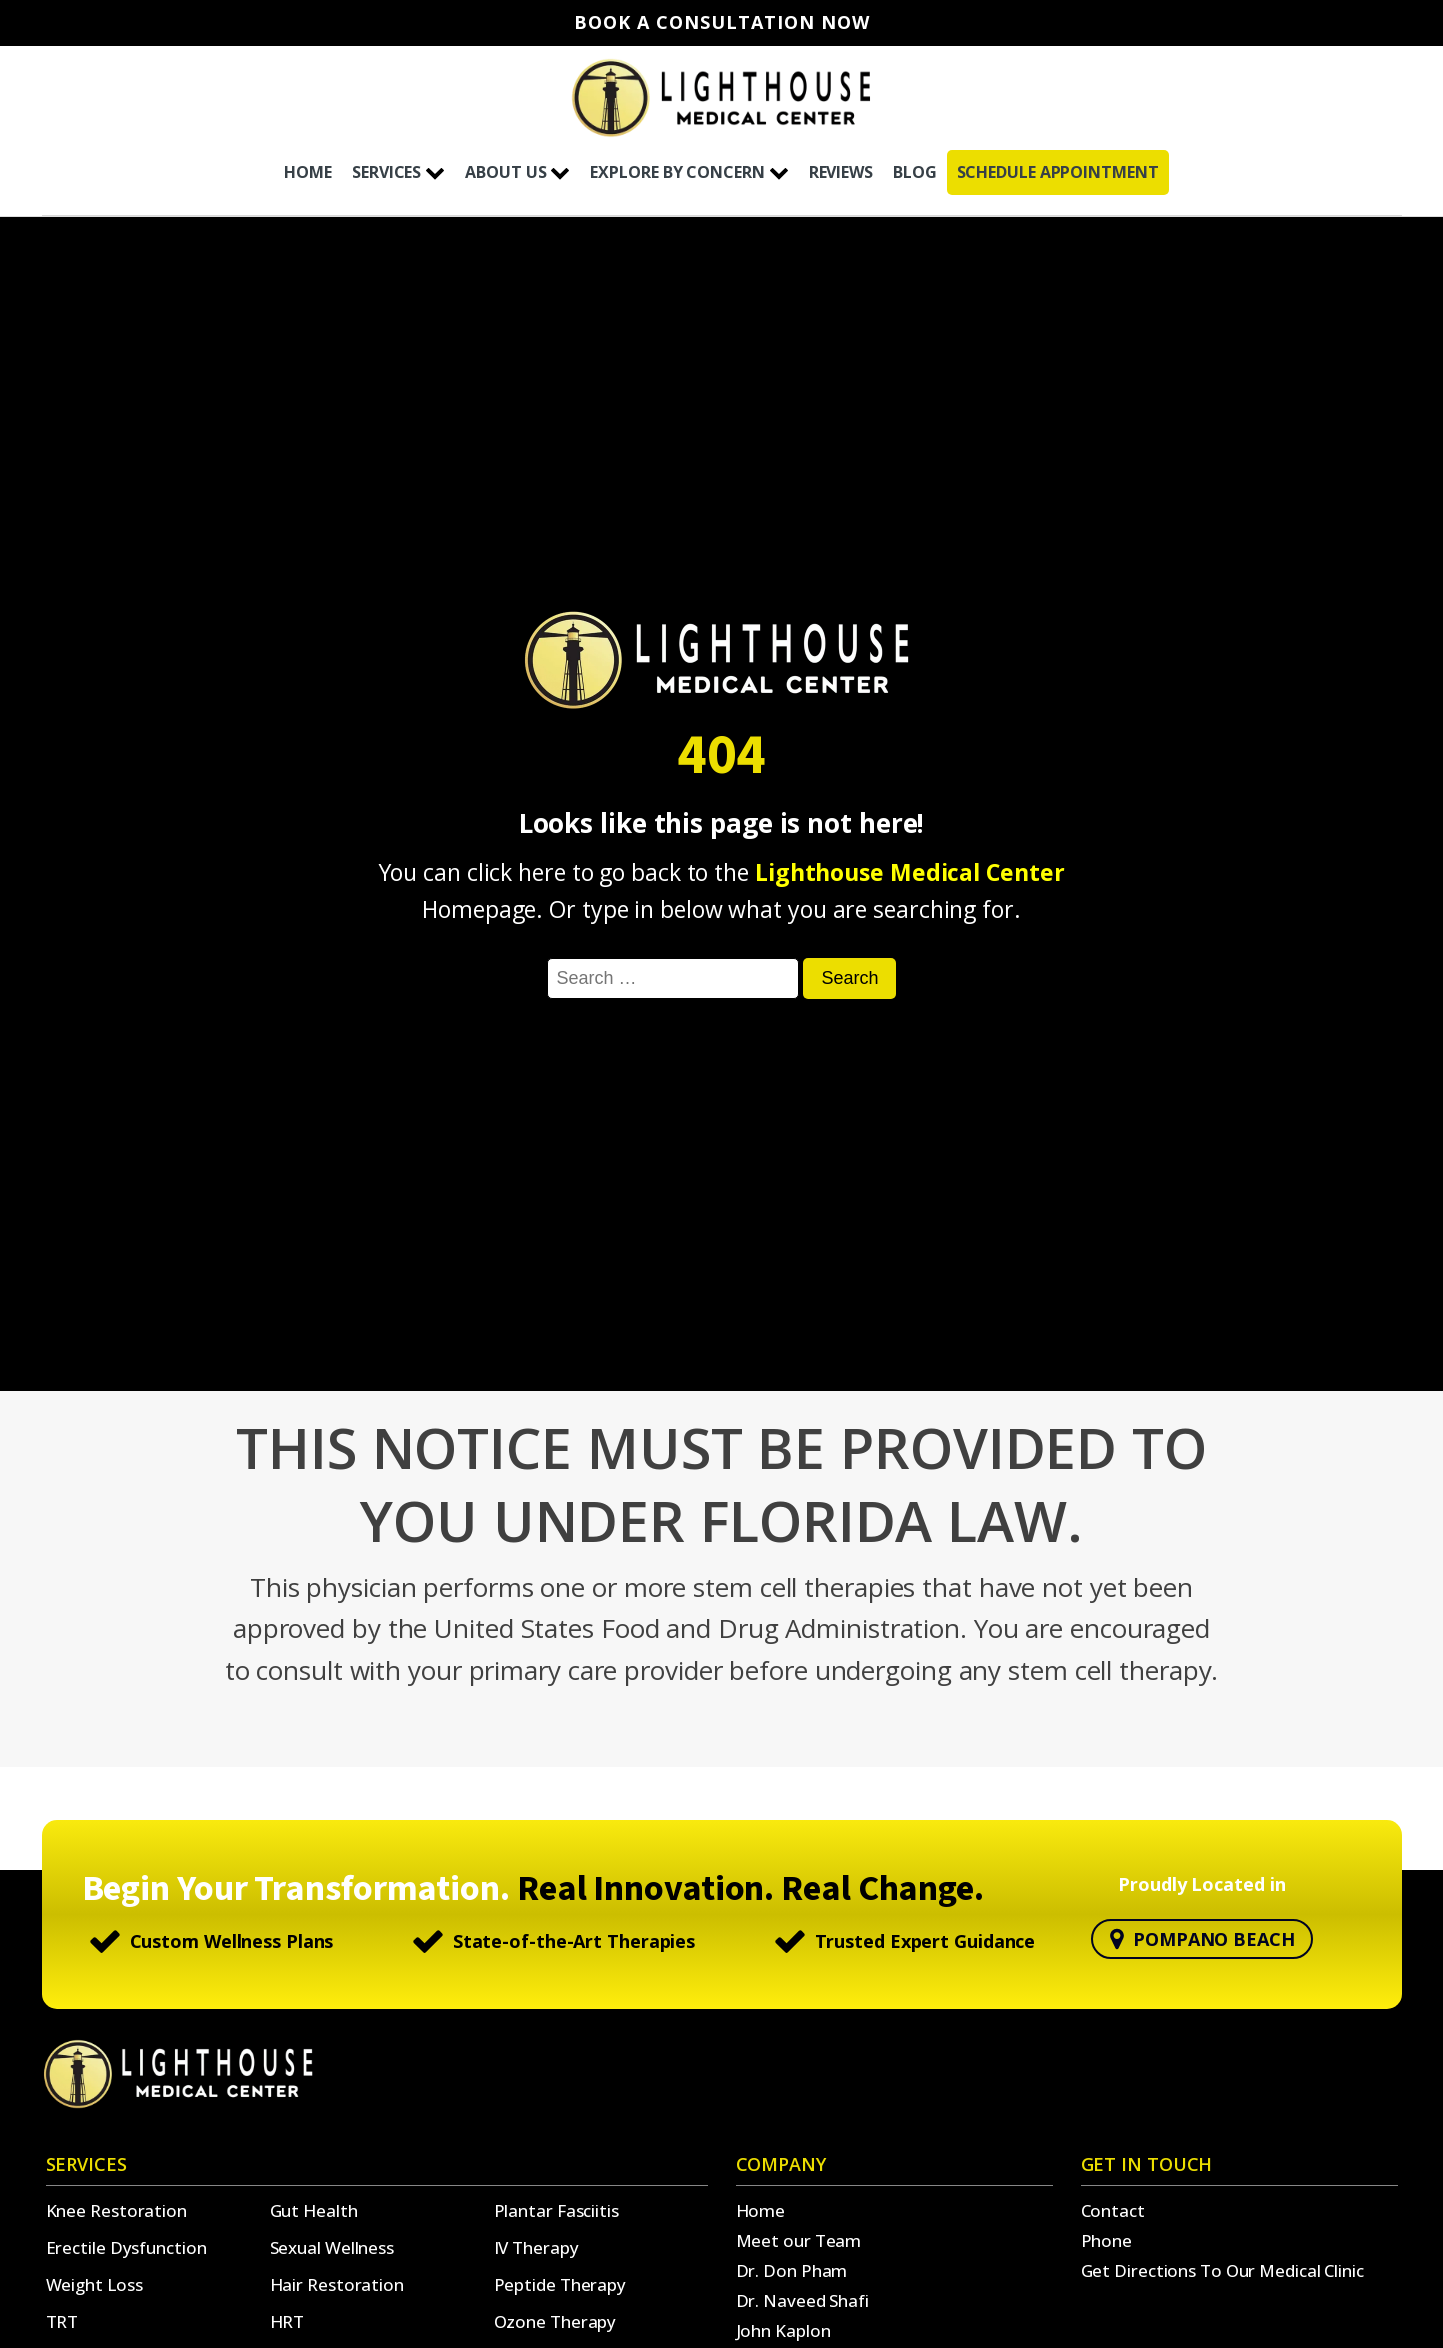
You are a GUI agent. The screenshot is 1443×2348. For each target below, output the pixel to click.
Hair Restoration (337, 2284)
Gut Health (314, 2210)
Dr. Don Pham (792, 2270)
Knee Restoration (116, 2210)
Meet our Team (799, 2240)
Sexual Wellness (332, 2247)
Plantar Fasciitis (556, 2210)
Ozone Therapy (555, 2321)
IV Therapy (536, 2247)
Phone (1107, 2240)
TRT (62, 2321)
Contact (1113, 2210)
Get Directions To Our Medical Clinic (1222, 2270)
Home (761, 2210)
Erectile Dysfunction (126, 2247)
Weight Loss (94, 2284)
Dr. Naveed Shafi (802, 2300)
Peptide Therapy (560, 2284)
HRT (287, 2321)
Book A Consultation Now (722, 23)
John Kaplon (783, 2330)
